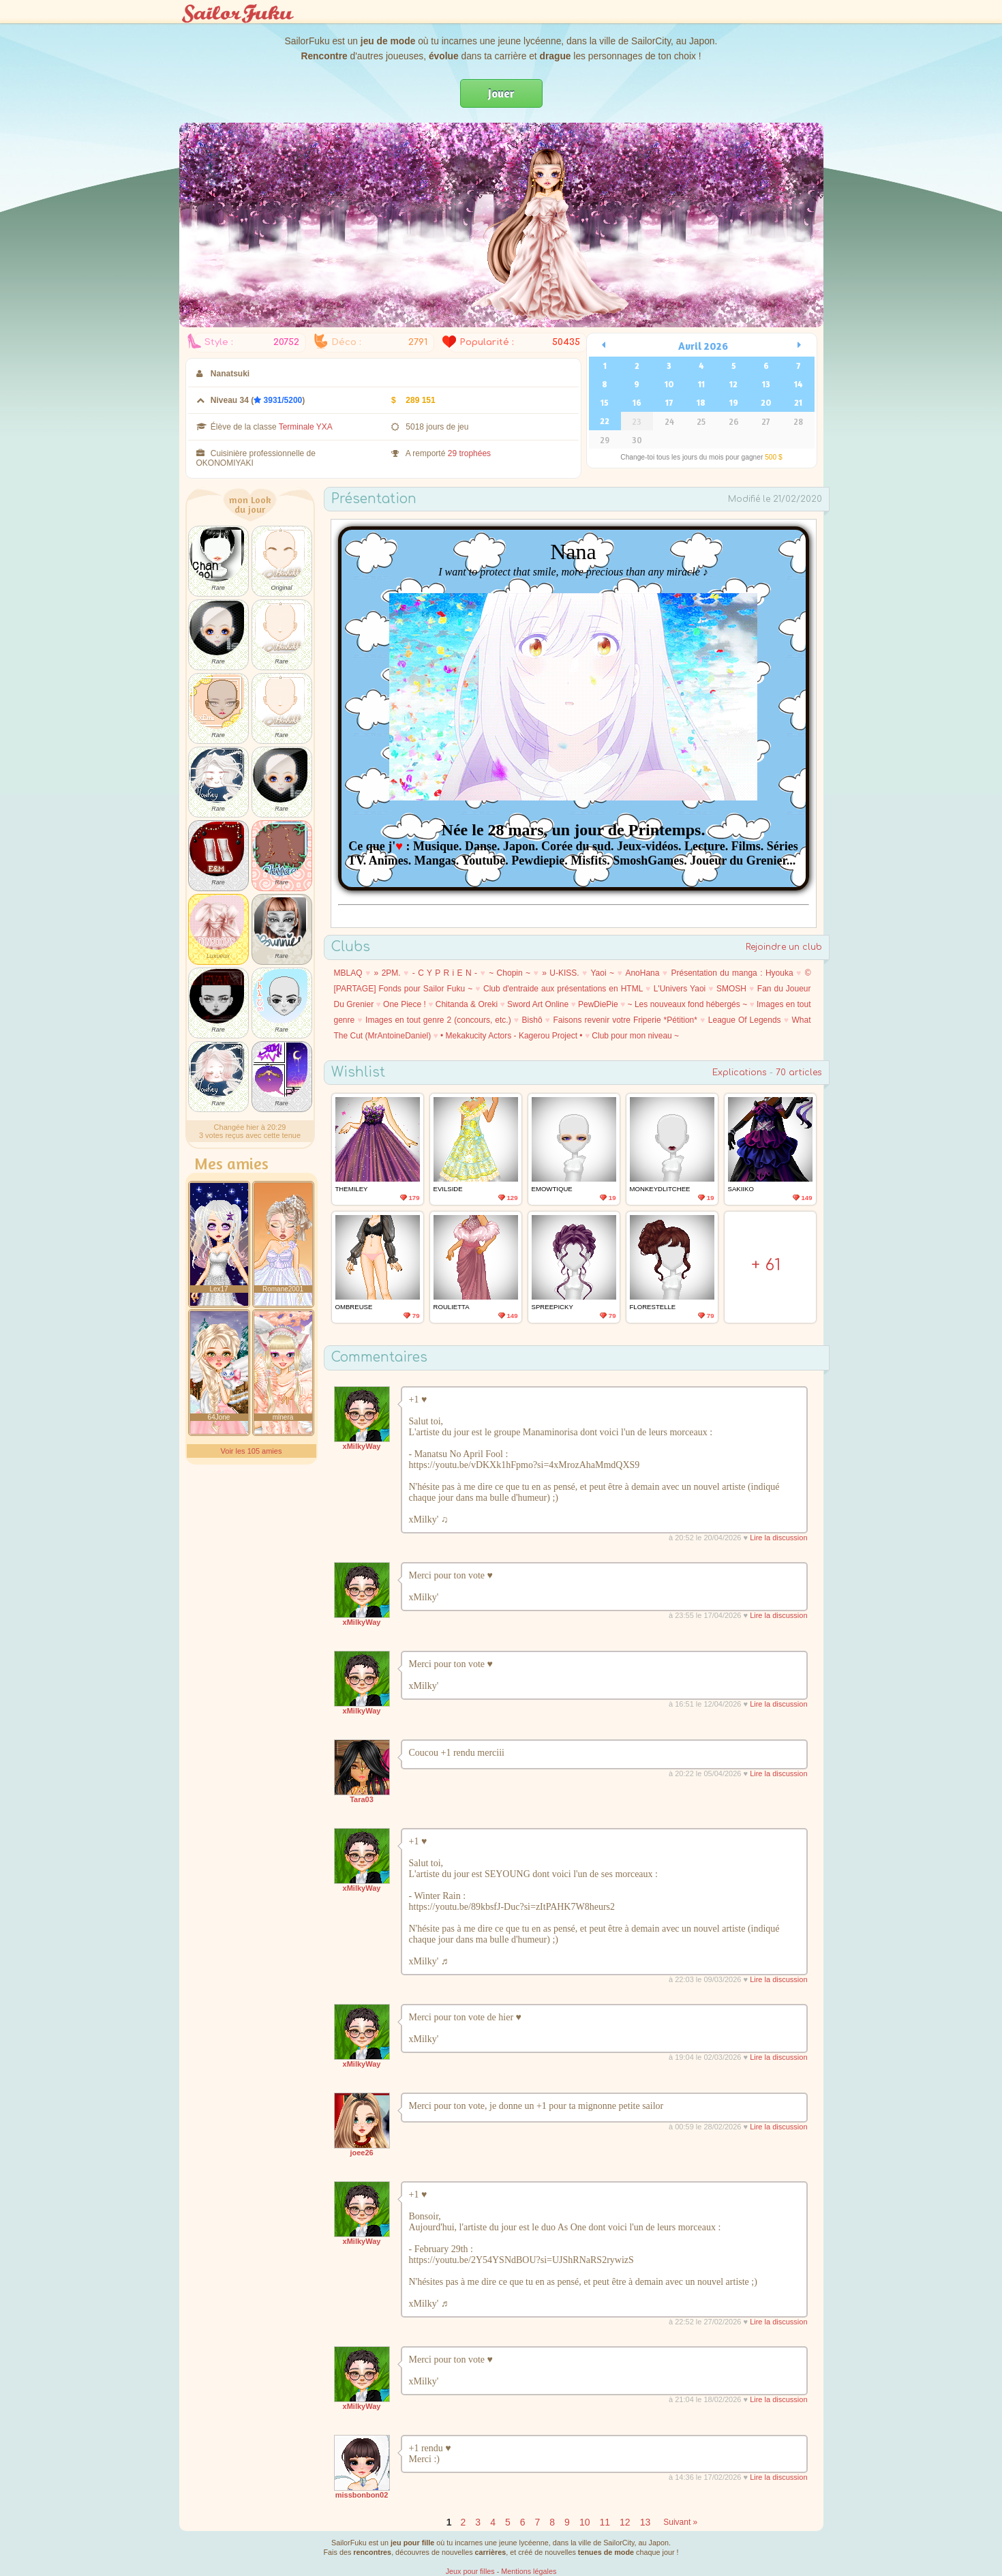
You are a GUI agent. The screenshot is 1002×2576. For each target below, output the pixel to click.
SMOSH (731, 988)
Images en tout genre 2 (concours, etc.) (438, 1020)
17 (669, 402)
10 (669, 383)
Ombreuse (354, 1307)
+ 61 (765, 1265)
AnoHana (642, 973)
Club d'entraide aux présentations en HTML (563, 988)
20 (766, 402)
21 (798, 402)
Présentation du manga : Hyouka (732, 973)
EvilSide (448, 1189)
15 (605, 402)
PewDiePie (598, 1004)
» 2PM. (387, 973)
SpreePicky (552, 1307)
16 (637, 402)
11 (701, 383)
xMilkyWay (362, 1446)
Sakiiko (741, 1189)
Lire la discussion (778, 1537)
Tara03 (362, 1799)
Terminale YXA (306, 427)
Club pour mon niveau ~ (635, 1035)
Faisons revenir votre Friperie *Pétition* (625, 1020)
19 (733, 402)
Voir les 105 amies (251, 1451)
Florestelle (653, 1307)
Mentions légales (528, 2571)
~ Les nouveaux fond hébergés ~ (688, 1004)
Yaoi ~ (602, 973)
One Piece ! (404, 1004)
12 (733, 383)
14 (798, 383)
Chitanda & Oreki (467, 1004)
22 (604, 420)
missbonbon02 (362, 2495)
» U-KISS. (560, 973)
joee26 (361, 2152)
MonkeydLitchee (660, 1189)
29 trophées (469, 453)
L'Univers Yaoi (680, 988)
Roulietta (452, 1307)
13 (766, 383)
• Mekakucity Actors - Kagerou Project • (511, 1035)
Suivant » (680, 2522)
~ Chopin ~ (509, 973)
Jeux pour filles (470, 2571)
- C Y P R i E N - (444, 973)
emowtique (552, 1189)
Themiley (351, 1189)
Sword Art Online (537, 1004)
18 (701, 402)
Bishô (532, 1020)
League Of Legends (744, 1020)
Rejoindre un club (784, 947)
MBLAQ (348, 973)
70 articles (799, 1072)
